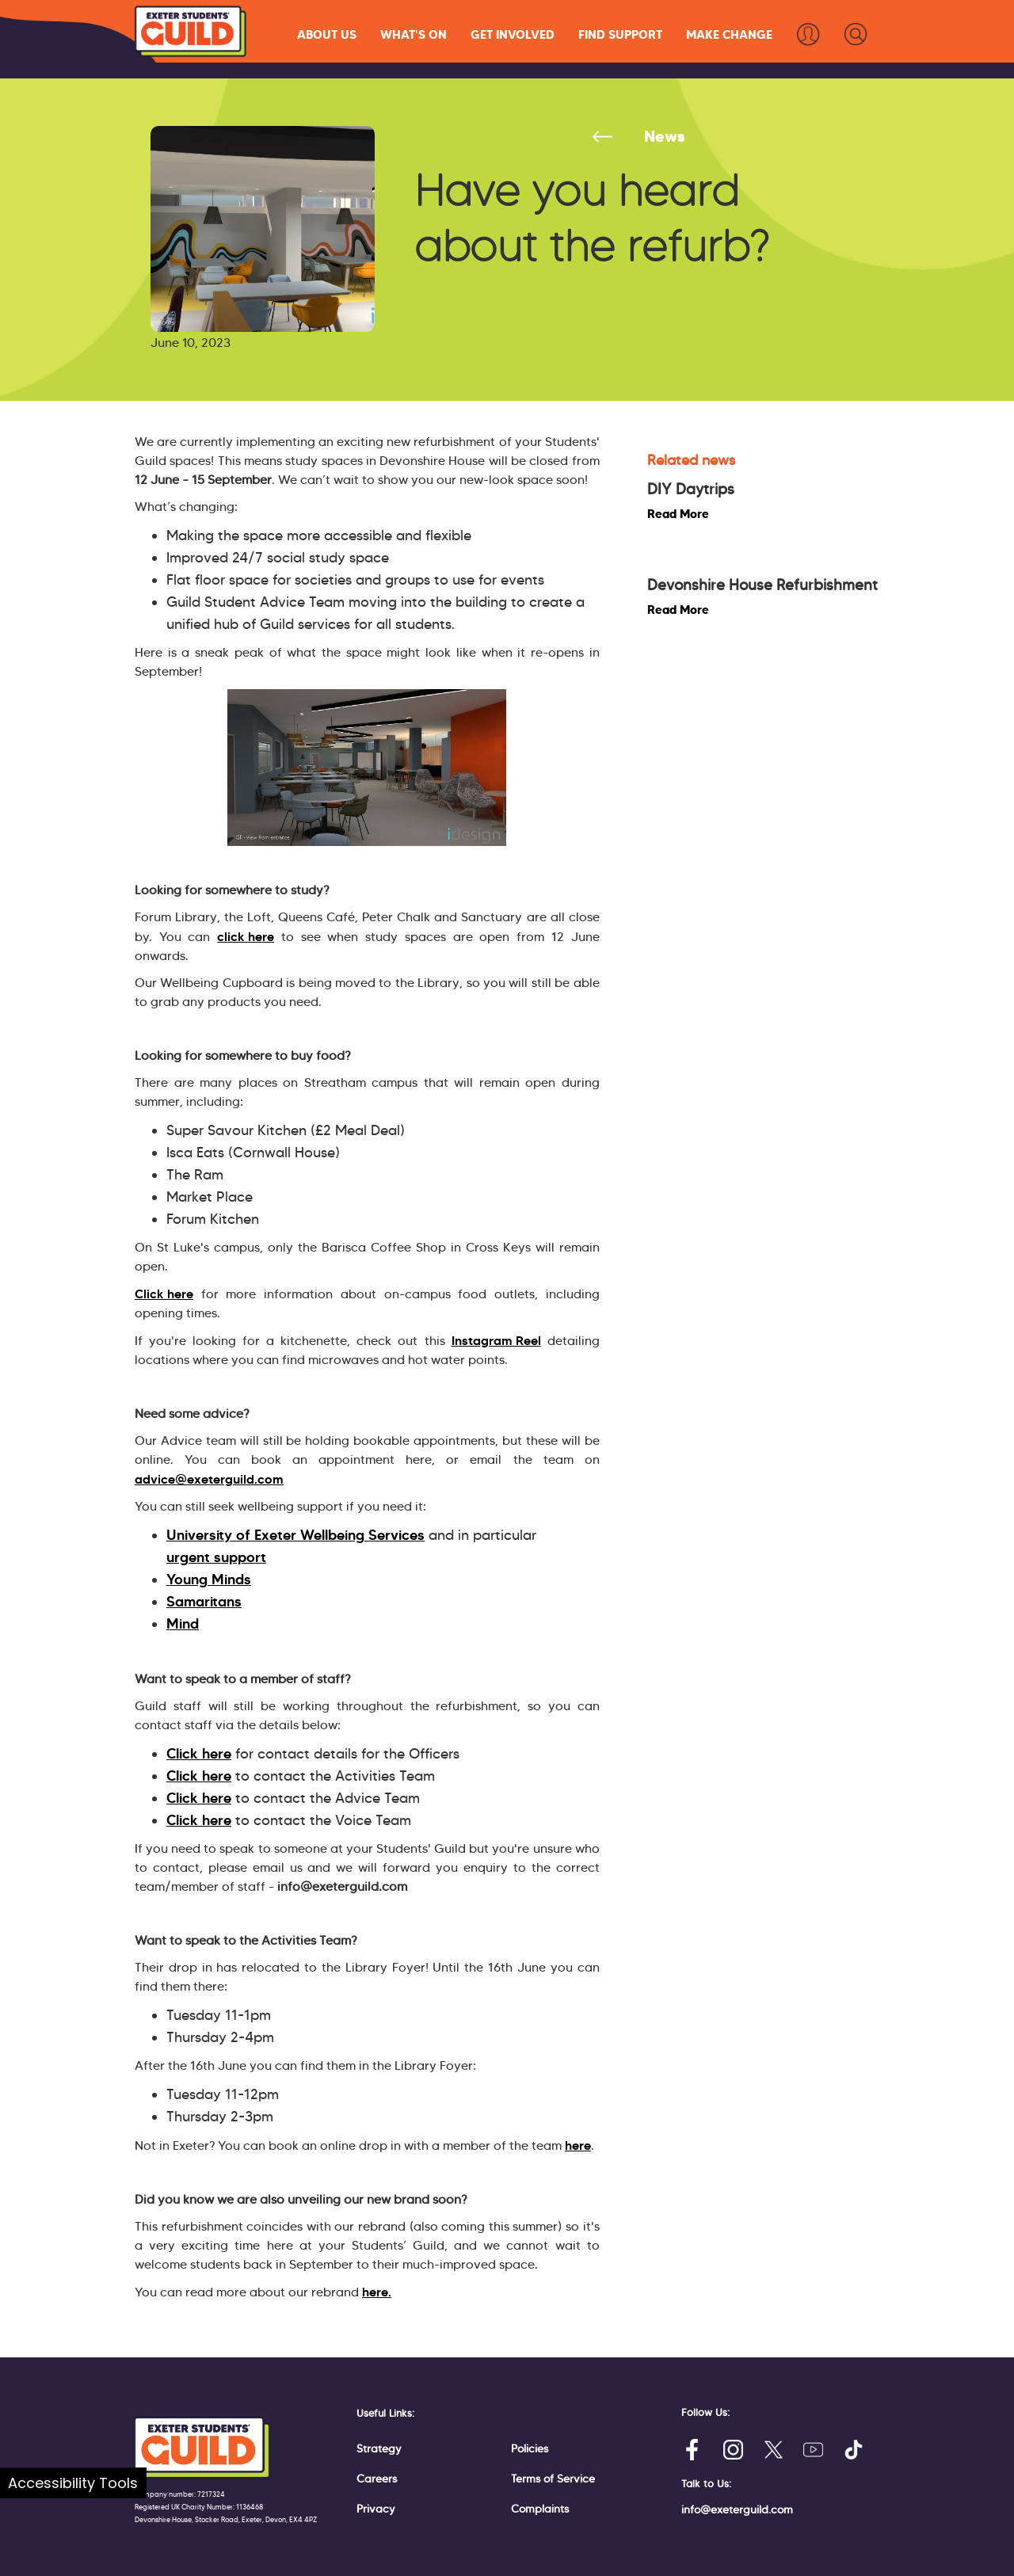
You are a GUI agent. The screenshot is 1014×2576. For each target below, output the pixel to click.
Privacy (375, 2509)
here (578, 2145)
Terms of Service (553, 2478)
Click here (164, 1293)
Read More (678, 513)
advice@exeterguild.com (209, 1479)
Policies (529, 2448)
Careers (376, 2478)
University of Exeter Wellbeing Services (295, 1535)
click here (245, 936)
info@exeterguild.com (737, 2509)
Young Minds (208, 1579)
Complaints (540, 2509)
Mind (182, 1624)
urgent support (216, 1557)
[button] (326, 34)
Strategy (379, 2448)
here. (376, 2292)
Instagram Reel (496, 1340)
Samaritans (204, 1601)
